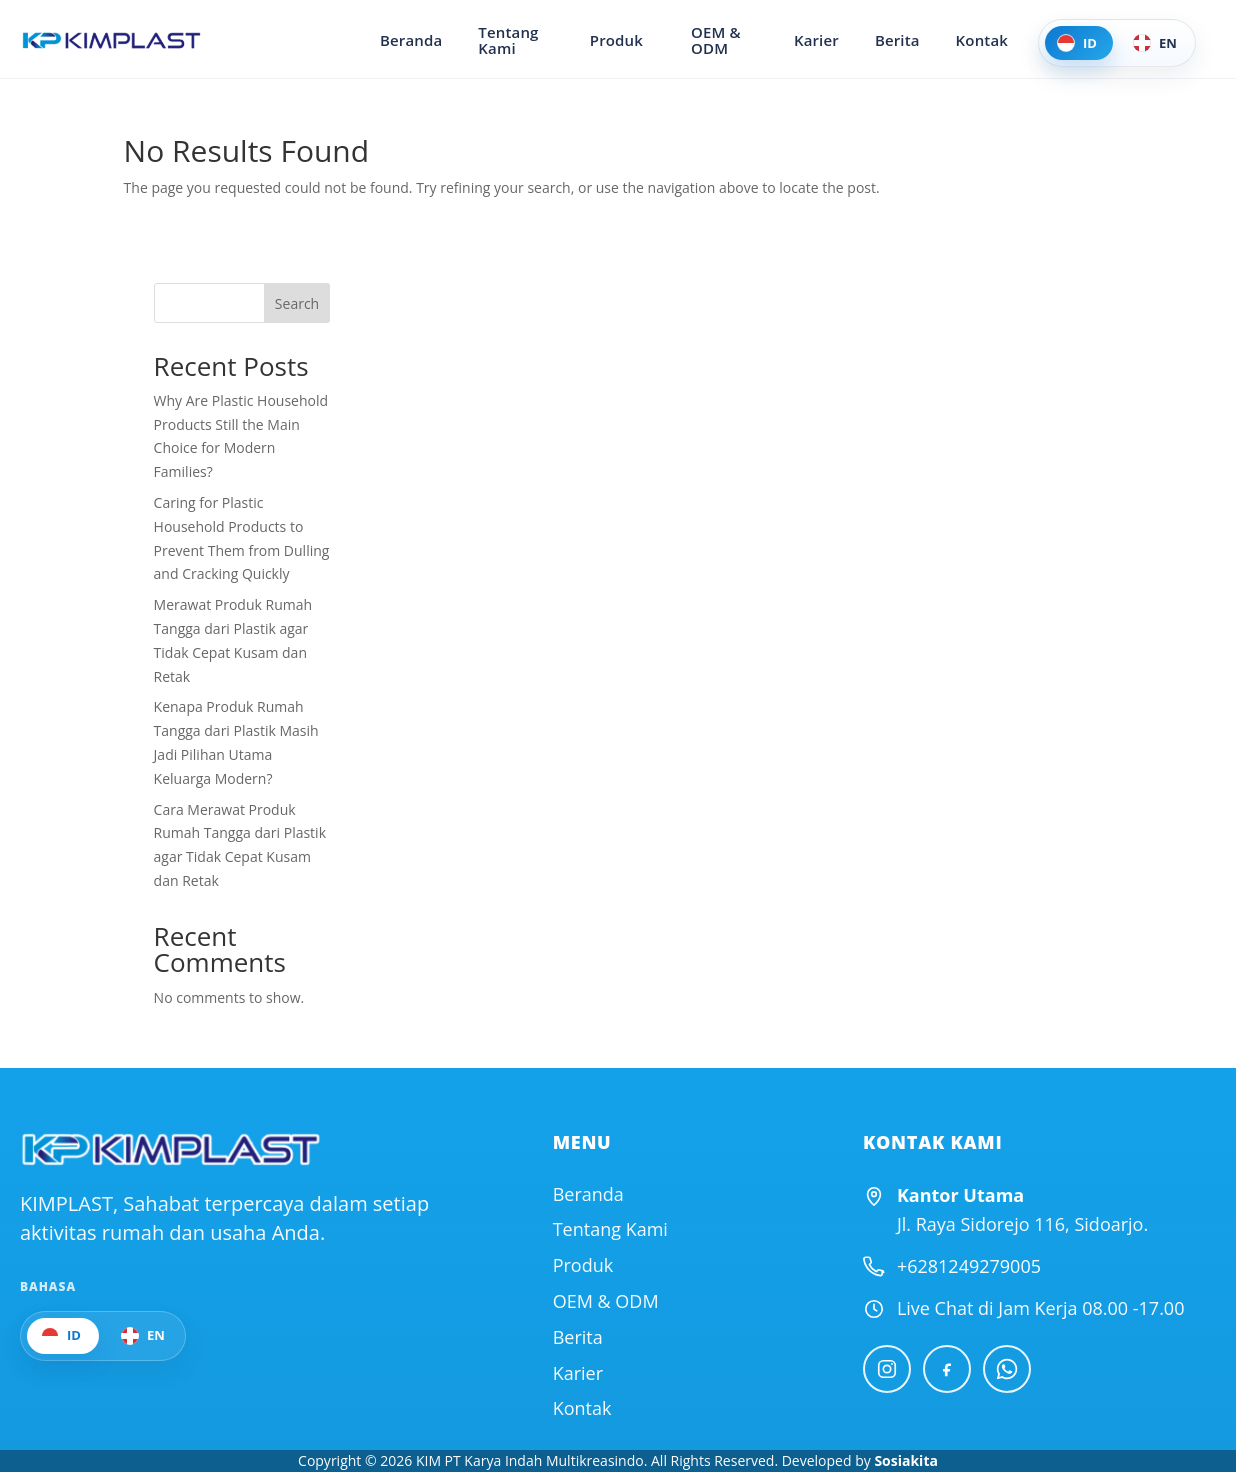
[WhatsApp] (1007, 1369)
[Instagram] (887, 1369)
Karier (816, 40)
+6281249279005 (969, 1266)
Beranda (429, 40)
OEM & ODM (725, 40)
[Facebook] (947, 1369)
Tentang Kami (526, 40)
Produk (624, 40)
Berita (897, 40)
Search (297, 303)
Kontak (982, 40)
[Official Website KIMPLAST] (170, 1149)
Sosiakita (906, 1460)
